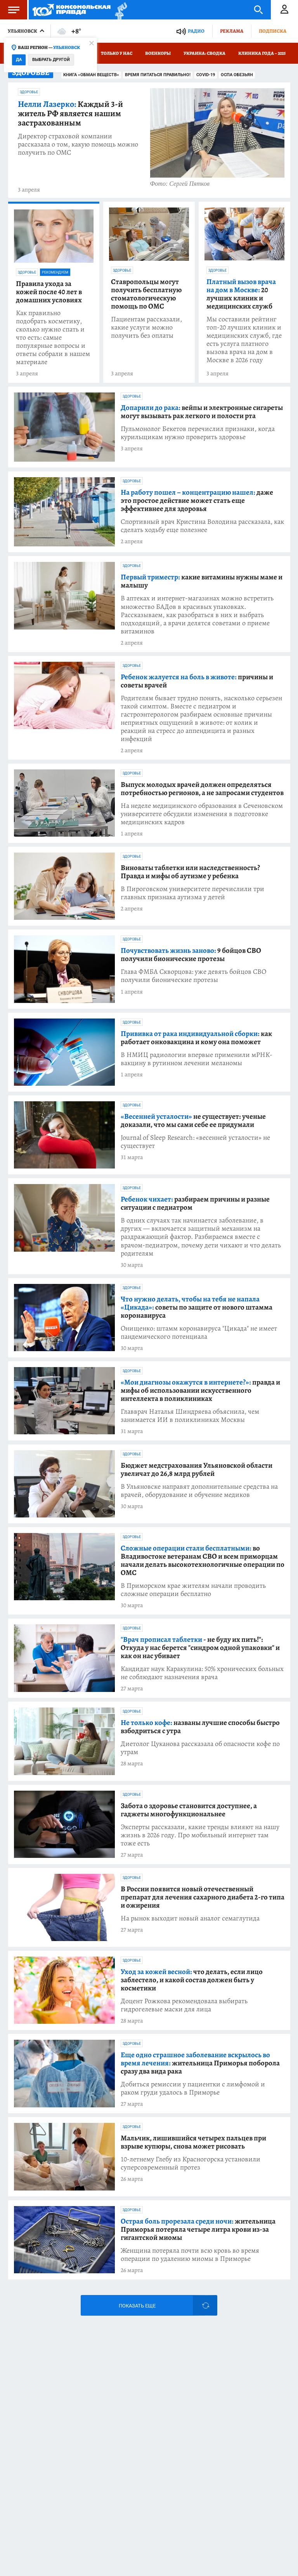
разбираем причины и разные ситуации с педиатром (195, 1203)
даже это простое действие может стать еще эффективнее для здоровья (197, 500)
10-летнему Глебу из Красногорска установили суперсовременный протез (190, 2163)
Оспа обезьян (237, 74)
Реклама (231, 31)
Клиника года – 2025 (262, 53)
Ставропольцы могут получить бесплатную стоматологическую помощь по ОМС (146, 294)
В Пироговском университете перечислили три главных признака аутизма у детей (192, 893)
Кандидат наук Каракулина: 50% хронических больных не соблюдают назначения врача (202, 1673)
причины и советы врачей (197, 681)
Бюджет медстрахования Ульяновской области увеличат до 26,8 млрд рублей (196, 1470)
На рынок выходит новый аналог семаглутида (190, 1918)
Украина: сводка (204, 53)
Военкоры (158, 53)
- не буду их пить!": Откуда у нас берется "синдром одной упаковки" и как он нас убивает (200, 1648)
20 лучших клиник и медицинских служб (241, 294)
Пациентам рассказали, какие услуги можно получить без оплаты (146, 327)
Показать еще (137, 2306)
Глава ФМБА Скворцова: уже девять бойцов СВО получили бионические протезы (193, 976)
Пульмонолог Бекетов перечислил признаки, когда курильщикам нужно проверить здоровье (198, 433)
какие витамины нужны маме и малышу (201, 581)
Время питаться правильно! (158, 74)
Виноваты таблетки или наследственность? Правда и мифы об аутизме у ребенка (190, 872)
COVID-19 (205, 74)
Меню (9, 9)
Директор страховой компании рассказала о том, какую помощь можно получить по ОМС (78, 144)
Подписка (272, 31)
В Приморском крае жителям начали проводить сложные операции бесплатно (193, 1590)
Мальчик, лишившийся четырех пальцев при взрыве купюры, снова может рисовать (193, 2142)
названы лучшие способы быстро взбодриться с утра (200, 1727)
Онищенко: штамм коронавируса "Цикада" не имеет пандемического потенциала (199, 1332)
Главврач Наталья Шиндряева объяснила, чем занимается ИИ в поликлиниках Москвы (190, 1415)
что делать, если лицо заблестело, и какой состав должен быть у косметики (192, 1980)
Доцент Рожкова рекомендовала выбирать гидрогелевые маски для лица (184, 2005)
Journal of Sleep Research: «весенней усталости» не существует (195, 1142)
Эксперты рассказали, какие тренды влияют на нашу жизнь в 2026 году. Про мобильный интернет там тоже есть (200, 1835)
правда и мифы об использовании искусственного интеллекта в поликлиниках (200, 1390)
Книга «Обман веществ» (91, 74)
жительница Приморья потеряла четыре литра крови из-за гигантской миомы (198, 2229)
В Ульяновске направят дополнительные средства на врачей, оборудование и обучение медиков (199, 1490)
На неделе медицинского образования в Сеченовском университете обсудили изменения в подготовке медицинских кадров (202, 814)
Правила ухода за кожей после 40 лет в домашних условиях (49, 292)
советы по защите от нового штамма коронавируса (196, 1307)
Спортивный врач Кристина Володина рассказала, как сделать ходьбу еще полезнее (202, 526)
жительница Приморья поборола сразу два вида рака (200, 2063)
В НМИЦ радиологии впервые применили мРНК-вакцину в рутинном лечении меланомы (196, 1059)
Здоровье (29, 92)
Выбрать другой (51, 59)
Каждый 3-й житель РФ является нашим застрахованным (70, 113)
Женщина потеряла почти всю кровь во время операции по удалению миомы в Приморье (190, 2254)
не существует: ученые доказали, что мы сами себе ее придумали (193, 1121)
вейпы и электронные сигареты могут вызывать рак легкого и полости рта (202, 412)
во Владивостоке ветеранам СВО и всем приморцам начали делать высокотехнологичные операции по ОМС (202, 1560)
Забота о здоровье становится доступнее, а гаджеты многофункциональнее (189, 1810)
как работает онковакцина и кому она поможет (196, 1038)
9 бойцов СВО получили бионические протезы (191, 955)
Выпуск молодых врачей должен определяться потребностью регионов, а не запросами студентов (202, 789)
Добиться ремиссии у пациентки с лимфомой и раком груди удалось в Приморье (193, 2088)
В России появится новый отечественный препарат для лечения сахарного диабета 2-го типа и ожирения (202, 1897)
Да (19, 59)
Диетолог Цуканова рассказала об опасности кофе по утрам (200, 1748)
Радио (196, 31)
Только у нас (116, 53)
